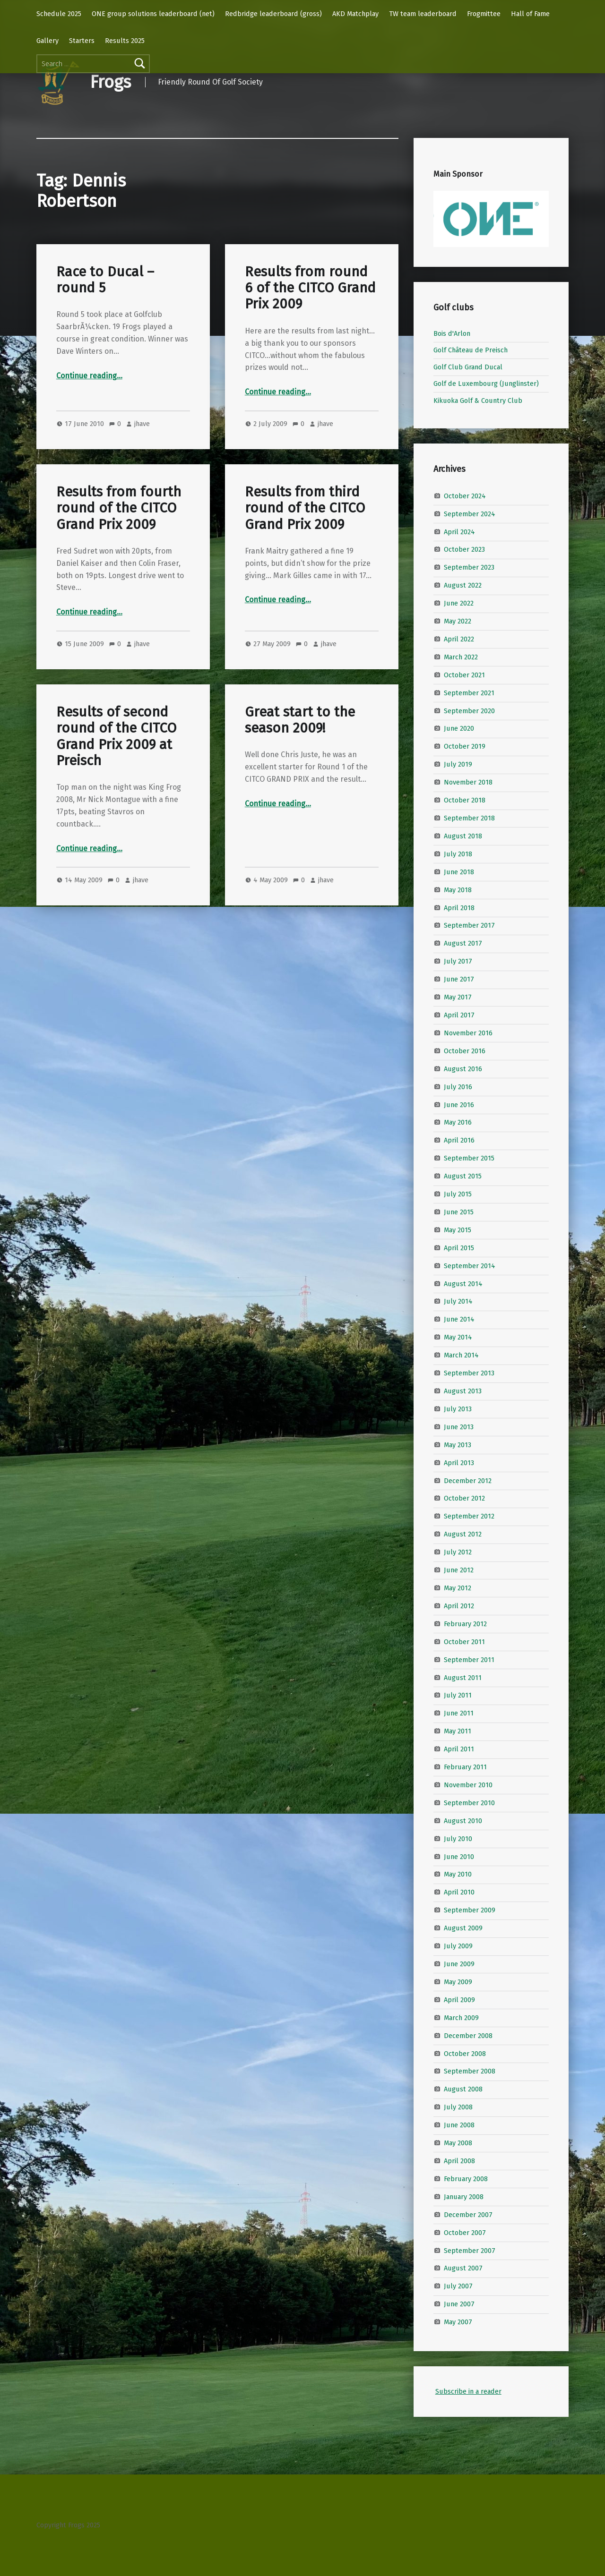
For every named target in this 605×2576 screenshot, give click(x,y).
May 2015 (457, 1230)
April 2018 (459, 907)
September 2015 (469, 1158)
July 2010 (458, 1838)
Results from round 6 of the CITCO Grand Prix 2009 (310, 288)
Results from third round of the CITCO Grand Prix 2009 (305, 508)
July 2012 (458, 1552)
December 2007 (468, 2214)
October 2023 (464, 549)
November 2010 (468, 1785)
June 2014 (459, 1319)
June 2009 (459, 1964)
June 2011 (459, 1713)
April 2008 (459, 2161)
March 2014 (461, 1355)
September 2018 (469, 818)
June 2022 (459, 603)
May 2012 (457, 1588)
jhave (142, 423)
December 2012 (468, 1480)
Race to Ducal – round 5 (105, 280)
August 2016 (463, 1068)
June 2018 (459, 872)
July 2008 (458, 2107)
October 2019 (464, 746)
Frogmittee (484, 13)
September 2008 (469, 2071)
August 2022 (463, 585)
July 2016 (458, 1086)
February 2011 (465, 1767)
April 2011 (459, 1749)
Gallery (47, 40)
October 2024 (465, 495)
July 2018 (458, 854)
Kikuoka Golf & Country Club (477, 400)
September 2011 (469, 1659)
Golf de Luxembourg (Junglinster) (486, 383)
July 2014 (458, 1301)
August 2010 (463, 1821)
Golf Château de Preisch (470, 350)
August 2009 (463, 1928)
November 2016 (468, 1033)
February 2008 (466, 2179)
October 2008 (465, 2053)
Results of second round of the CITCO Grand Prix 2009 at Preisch (116, 736)
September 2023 (469, 567)
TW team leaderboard (423, 13)
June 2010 (459, 1856)
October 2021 (464, 675)
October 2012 (464, 1498)
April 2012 (459, 1606)
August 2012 (463, 1534)
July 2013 (458, 1409)
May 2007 (458, 2322)
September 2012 (469, 1516)
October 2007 (465, 2232)
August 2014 (463, 1283)
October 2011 (464, 1641)
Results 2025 (125, 40)
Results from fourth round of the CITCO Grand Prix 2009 (118, 508)
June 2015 (459, 1212)
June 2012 (459, 1570)
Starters (82, 40)
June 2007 (459, 2304)
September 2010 (469, 1803)
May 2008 (458, 2143)
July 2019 (458, 764)
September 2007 (469, 2250)
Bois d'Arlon (451, 333)
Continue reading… (89, 375)
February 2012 (465, 1624)
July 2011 (458, 1695)
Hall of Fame (530, 13)
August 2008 (463, 2089)
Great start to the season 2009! (300, 720)
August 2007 (463, 2268)
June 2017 (459, 979)
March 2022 (461, 657)
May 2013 (457, 1445)
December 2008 (468, 2035)
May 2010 (458, 1874)
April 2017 (459, 1015)
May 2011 (457, 1731)
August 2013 (463, 1391)
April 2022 (459, 639)
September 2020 (469, 710)
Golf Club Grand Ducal (467, 367)
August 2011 (463, 1677)
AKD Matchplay (355, 13)
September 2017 (469, 925)
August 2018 (463, 836)
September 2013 (469, 1373)
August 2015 (463, 1176)
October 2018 (464, 800)
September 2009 (469, 1910)
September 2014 (469, 1265)
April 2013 (459, 1462)
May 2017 (458, 997)
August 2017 (463, 943)
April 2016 (459, 1140)
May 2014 (458, 1337)
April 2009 (459, 2000)
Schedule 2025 (58, 13)
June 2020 (459, 728)
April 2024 (459, 531)
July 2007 (458, 2286)
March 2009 (461, 2017)
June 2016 (459, 1104)
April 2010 (459, 1892)
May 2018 (458, 889)
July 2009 (458, 1946)
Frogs (110, 82)
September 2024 (469, 513)
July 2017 (458, 961)
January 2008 (464, 2196)
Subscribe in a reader (468, 2391)
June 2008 (459, 2125)
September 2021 (469, 692)
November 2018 (468, 782)
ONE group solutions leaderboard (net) (153, 13)
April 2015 (459, 1248)
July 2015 (458, 1194)
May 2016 (458, 1122)
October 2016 (464, 1051)
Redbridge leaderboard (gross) (273, 13)
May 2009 (458, 1982)
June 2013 (459, 1427)
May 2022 (457, 621)
